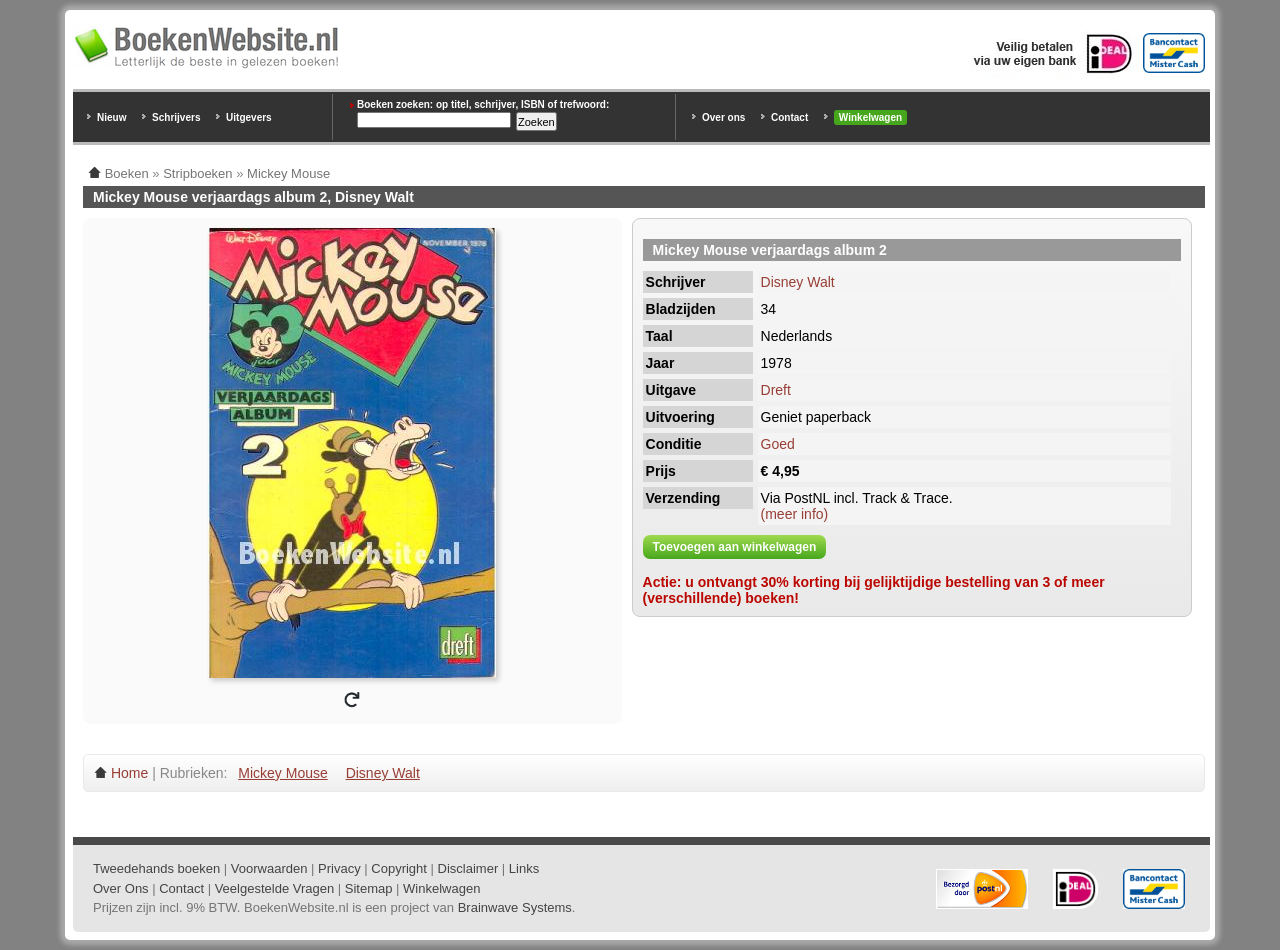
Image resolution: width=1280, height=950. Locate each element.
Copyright (399, 868)
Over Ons (121, 888)
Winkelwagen (870, 117)
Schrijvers (176, 117)
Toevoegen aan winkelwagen (735, 547)
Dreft (776, 390)
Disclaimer (468, 868)
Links (524, 868)
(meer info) (795, 514)
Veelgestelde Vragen (275, 888)
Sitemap (369, 888)
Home (129, 773)
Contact (789, 117)
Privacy (339, 868)
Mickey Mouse (282, 773)
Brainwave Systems (515, 907)
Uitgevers (249, 117)
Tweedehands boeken (156, 868)
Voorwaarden (269, 868)
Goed (778, 444)
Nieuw (111, 117)
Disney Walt (798, 282)
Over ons (723, 117)
